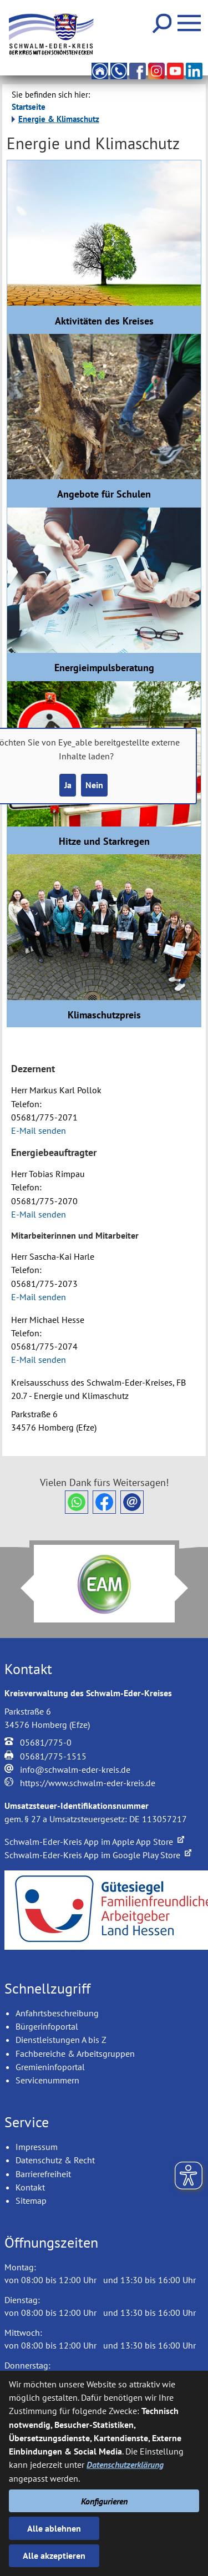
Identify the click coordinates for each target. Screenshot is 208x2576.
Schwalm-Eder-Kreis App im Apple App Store (94, 1841)
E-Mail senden (38, 1130)
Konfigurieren (104, 2501)
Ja (68, 784)
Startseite (28, 107)
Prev (20, 1588)
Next (188, 1588)
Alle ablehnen (54, 2528)
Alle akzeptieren (54, 2555)
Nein (94, 784)
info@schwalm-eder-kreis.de (75, 1769)
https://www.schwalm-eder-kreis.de (87, 1782)
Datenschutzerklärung (125, 2464)
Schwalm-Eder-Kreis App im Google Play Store (97, 1854)
